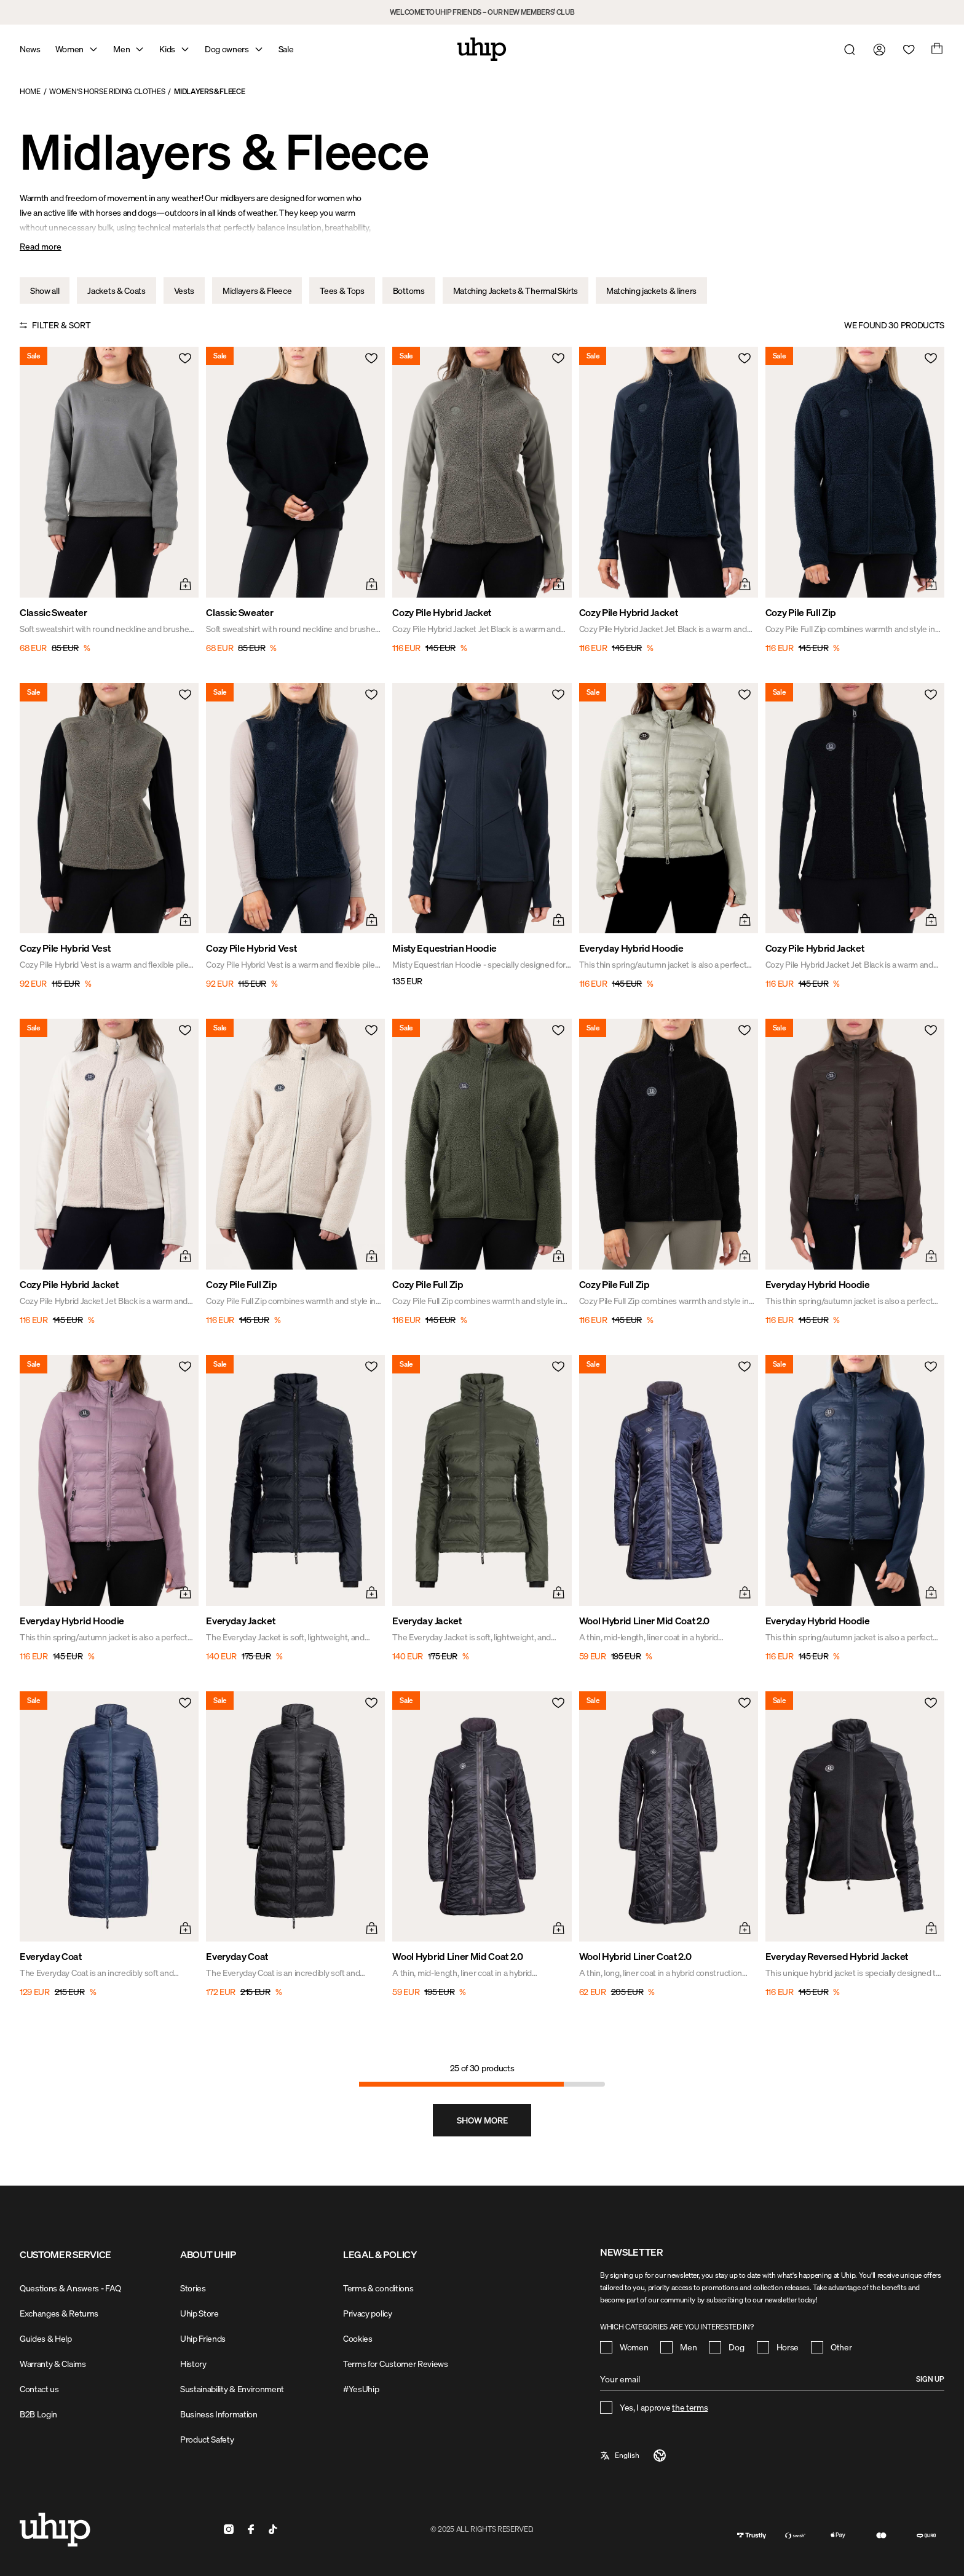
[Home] (482, 49)
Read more (40, 246)
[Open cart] (935, 49)
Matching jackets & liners (651, 290)
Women (69, 49)
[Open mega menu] (93, 49)
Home (30, 91)
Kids (167, 49)
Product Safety (207, 2439)
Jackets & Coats (116, 290)
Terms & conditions (378, 2288)
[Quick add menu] (183, 582)
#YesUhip (361, 2389)
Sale (286, 49)
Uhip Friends (203, 2338)
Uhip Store (199, 2313)
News (30, 49)
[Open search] (847, 49)
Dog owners (227, 49)
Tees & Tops (342, 290)
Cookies (358, 2338)
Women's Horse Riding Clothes (107, 91)
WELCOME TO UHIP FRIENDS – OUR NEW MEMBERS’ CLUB (482, 12)
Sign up (930, 2379)
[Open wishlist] (906, 49)
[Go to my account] (876, 49)
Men (121, 49)
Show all (44, 290)
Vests (184, 290)
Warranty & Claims (53, 2363)
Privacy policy (367, 2313)
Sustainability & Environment (232, 2389)
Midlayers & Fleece (209, 91)
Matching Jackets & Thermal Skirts (515, 290)
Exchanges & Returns (59, 2313)
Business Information (219, 2414)
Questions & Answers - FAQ (70, 2288)
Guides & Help (46, 2338)
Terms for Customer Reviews (395, 2363)
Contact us (39, 2389)
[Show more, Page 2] (482, 2120)
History (193, 2363)
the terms (690, 2407)
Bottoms (409, 290)
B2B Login (38, 2414)
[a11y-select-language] (633, 2455)
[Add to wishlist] (183, 361)
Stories (193, 2288)
